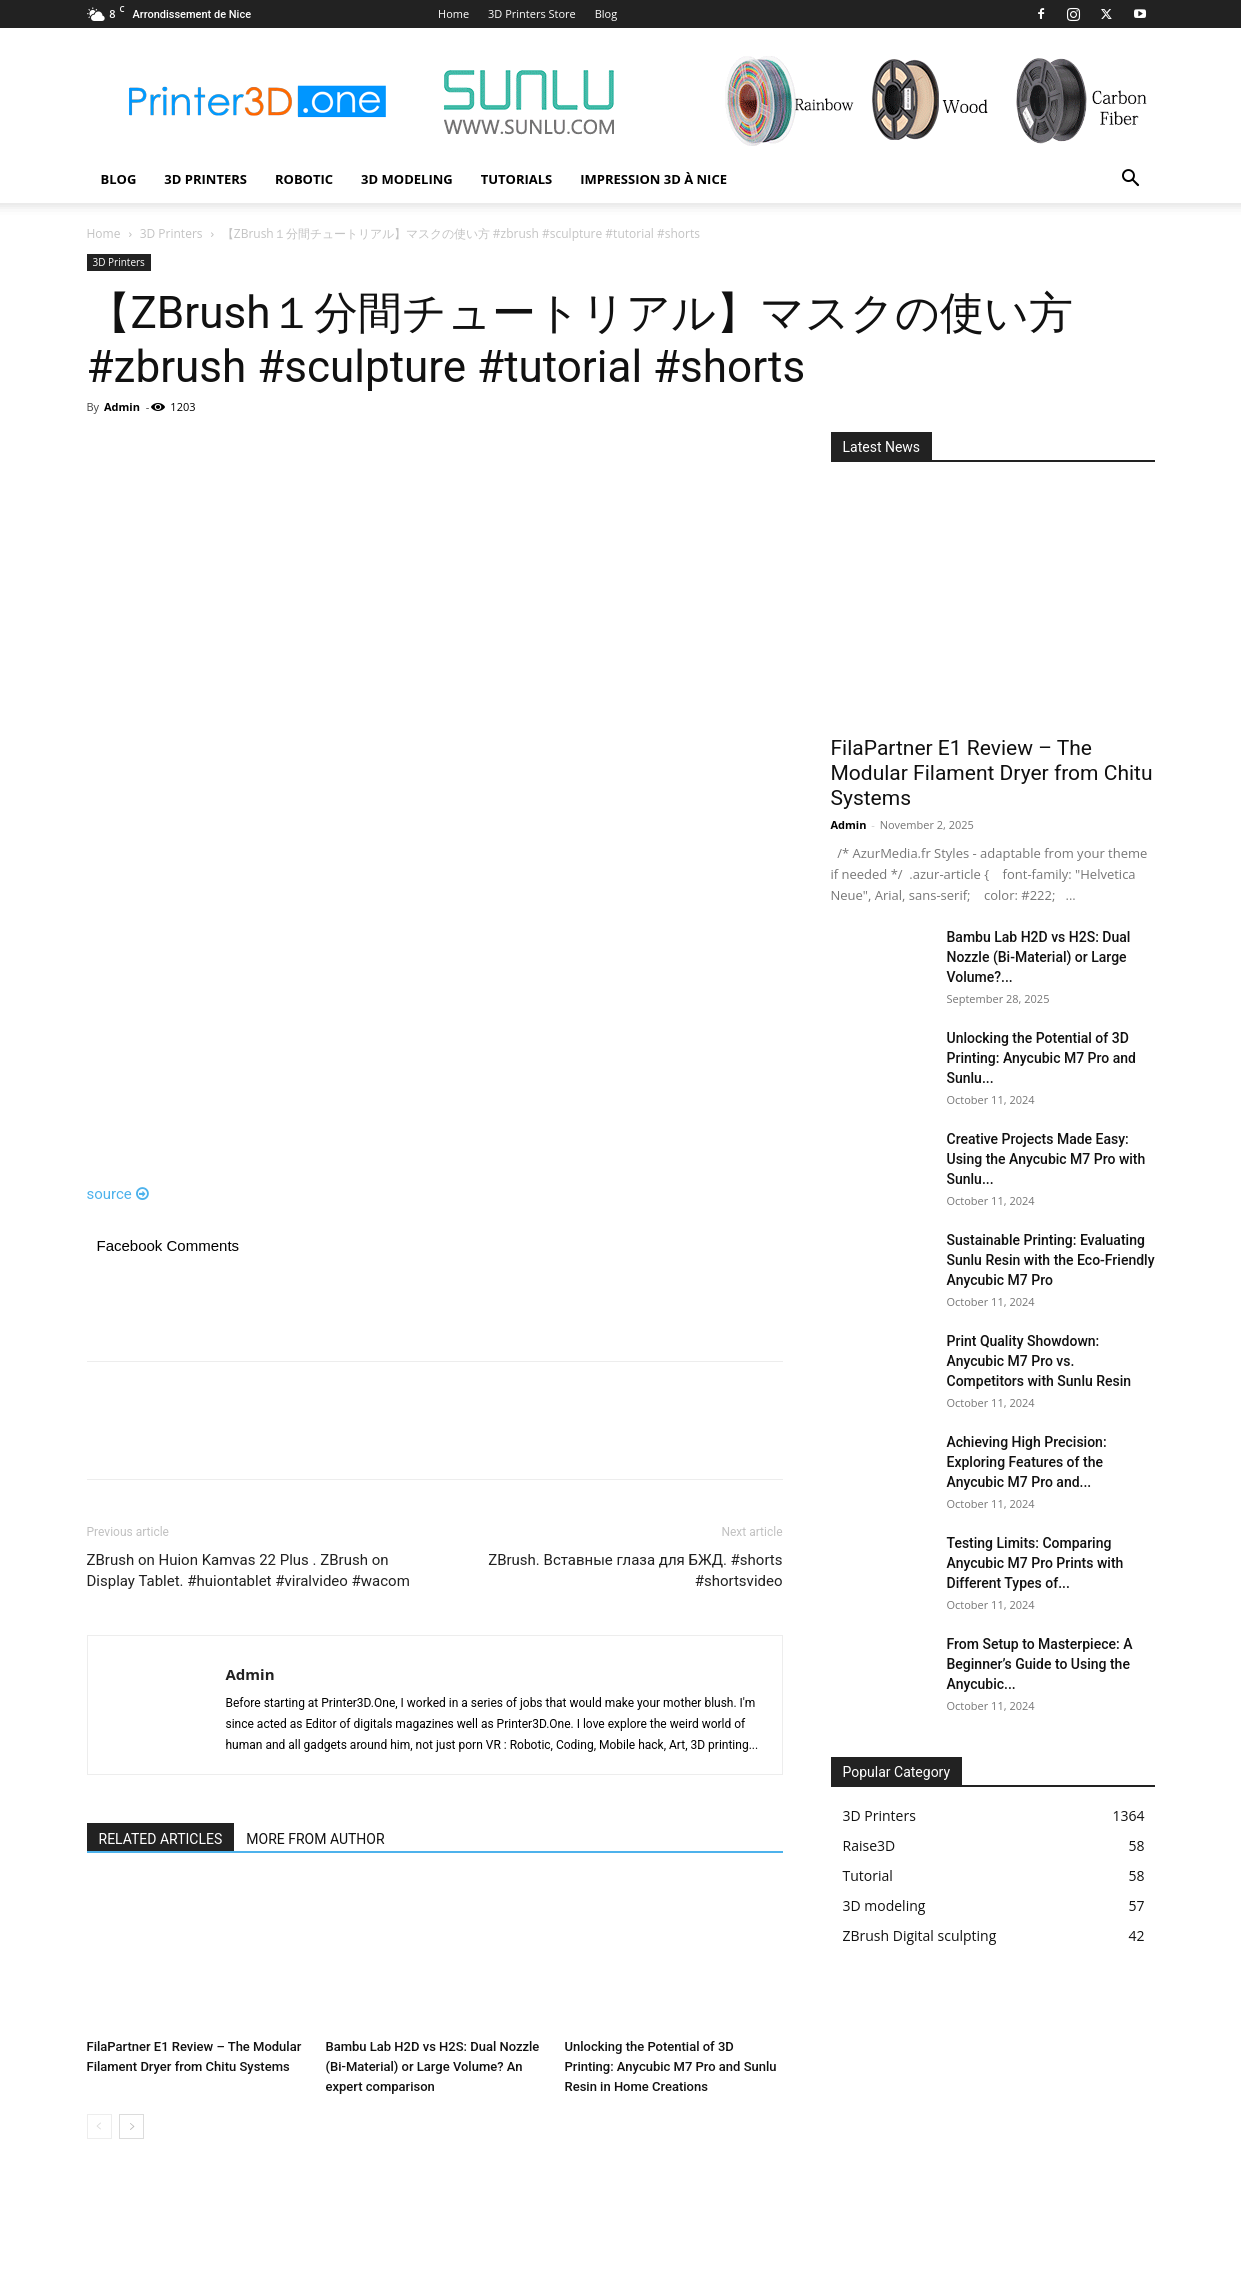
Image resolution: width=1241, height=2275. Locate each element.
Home (453, 13)
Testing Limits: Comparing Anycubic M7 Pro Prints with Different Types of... (1035, 1563)
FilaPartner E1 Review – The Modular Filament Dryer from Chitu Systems (992, 773)
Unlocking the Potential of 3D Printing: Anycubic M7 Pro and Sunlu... (1041, 1058)
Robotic (304, 179)
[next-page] (131, 2126)
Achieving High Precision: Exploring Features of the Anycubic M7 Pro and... (1027, 1462)
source (118, 1194)
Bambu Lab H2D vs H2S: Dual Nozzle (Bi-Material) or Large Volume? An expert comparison (433, 2066)
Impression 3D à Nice (653, 179)
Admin (122, 406)
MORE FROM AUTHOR (315, 1839)
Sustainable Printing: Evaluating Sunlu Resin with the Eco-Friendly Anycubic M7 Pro (1051, 1260)
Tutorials (517, 179)
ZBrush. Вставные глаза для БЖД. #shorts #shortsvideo (635, 1570)
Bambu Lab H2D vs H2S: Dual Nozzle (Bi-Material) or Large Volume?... (1039, 957)
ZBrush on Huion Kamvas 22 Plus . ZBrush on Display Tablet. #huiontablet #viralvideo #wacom (248, 1570)
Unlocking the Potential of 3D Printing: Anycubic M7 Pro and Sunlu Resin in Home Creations (671, 2066)
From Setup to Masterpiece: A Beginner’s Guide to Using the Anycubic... (1040, 1664)
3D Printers (205, 179)
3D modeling (407, 179)
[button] (1131, 180)
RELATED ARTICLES (161, 1839)
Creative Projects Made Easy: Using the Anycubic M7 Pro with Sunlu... (1046, 1159)
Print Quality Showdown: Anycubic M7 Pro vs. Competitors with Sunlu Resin (1039, 1361)
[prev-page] (99, 2126)
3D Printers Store (532, 13)
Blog (606, 13)
